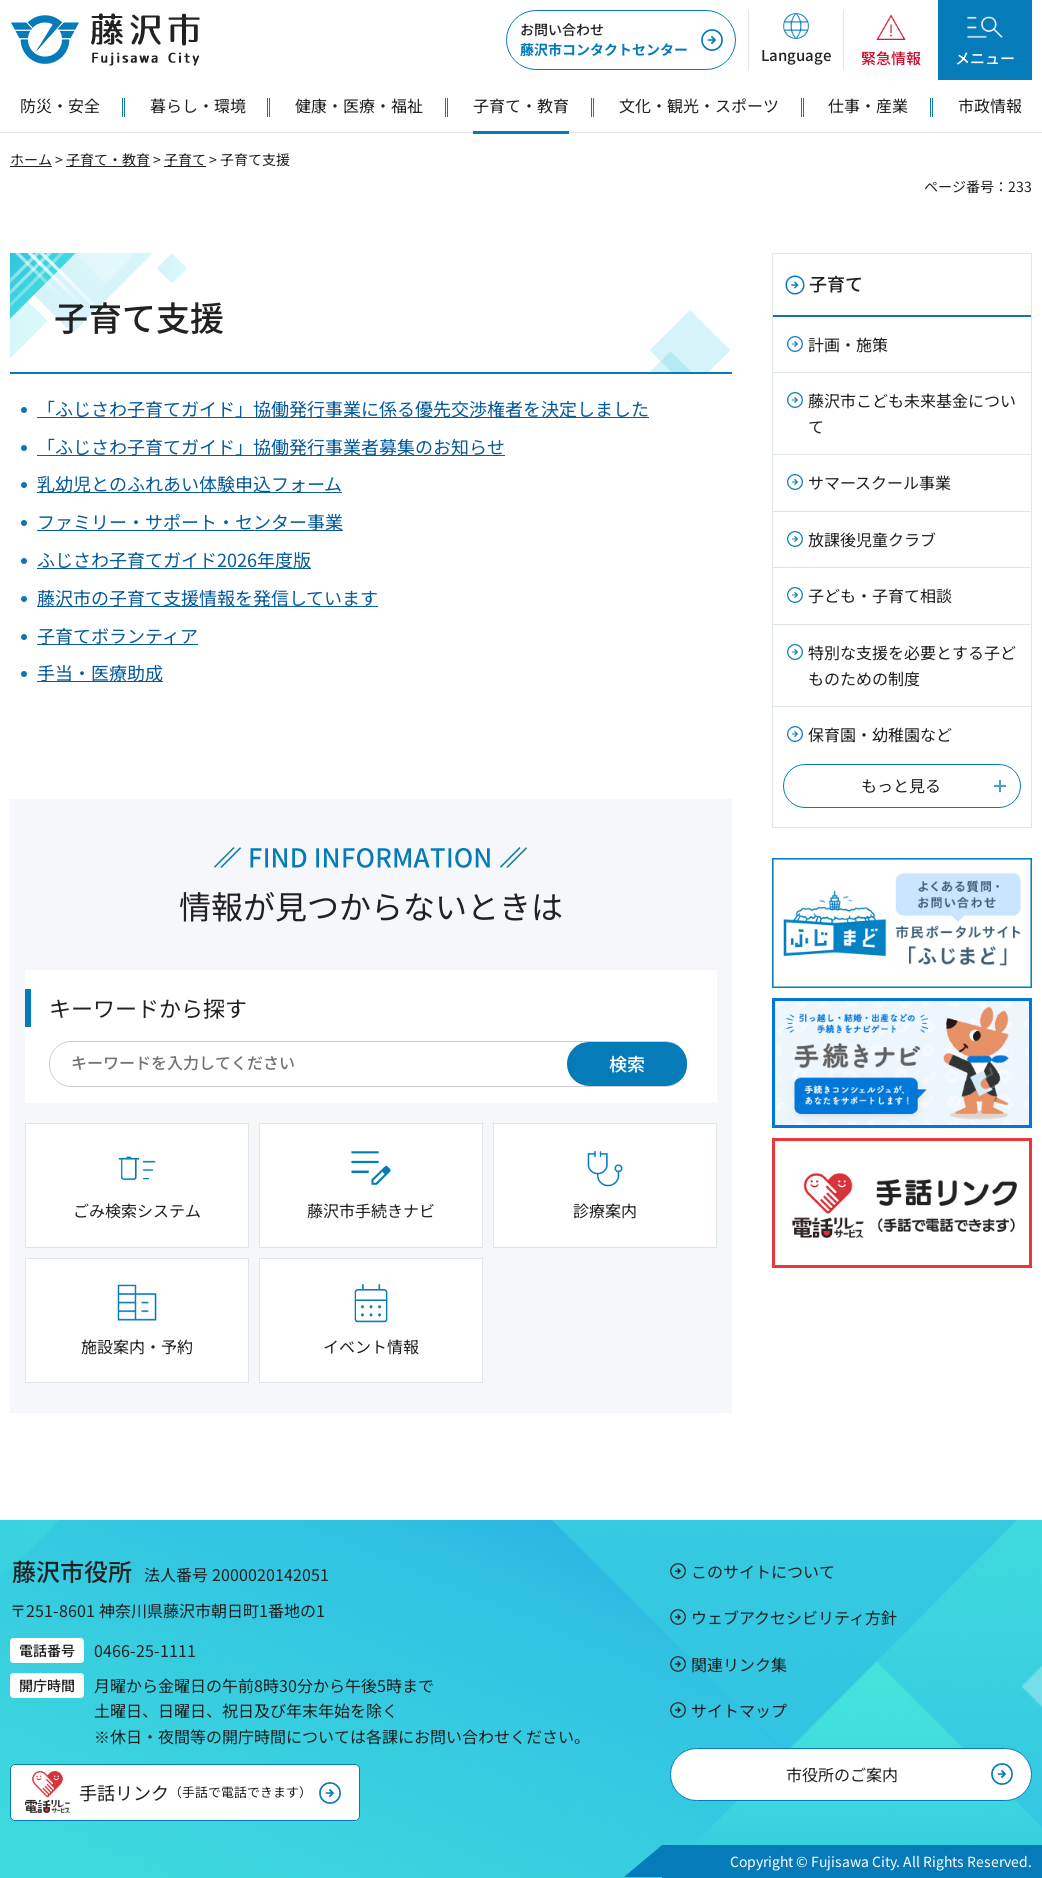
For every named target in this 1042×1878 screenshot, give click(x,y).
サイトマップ (739, 1710)
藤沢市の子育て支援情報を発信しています (207, 597)
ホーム (31, 159)
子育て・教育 (108, 159)
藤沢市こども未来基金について (912, 413)
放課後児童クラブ (872, 539)
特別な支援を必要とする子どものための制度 (912, 665)
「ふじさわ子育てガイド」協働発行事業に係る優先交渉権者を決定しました (343, 408)
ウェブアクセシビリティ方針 (794, 1617)
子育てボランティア (117, 635)
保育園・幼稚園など (880, 734)
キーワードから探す (148, 1007)
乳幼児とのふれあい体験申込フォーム (189, 483)
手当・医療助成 (100, 672)
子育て (185, 159)
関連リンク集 (739, 1664)
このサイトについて (763, 1571)
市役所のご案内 (842, 1774)
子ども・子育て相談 (880, 595)
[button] (795, 40)
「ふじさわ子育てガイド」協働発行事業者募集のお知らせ (271, 446)
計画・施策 (848, 344)
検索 (627, 1063)
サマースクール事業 (879, 482)
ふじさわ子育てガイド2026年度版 (174, 559)
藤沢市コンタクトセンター (604, 39)
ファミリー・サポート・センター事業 (190, 521)
